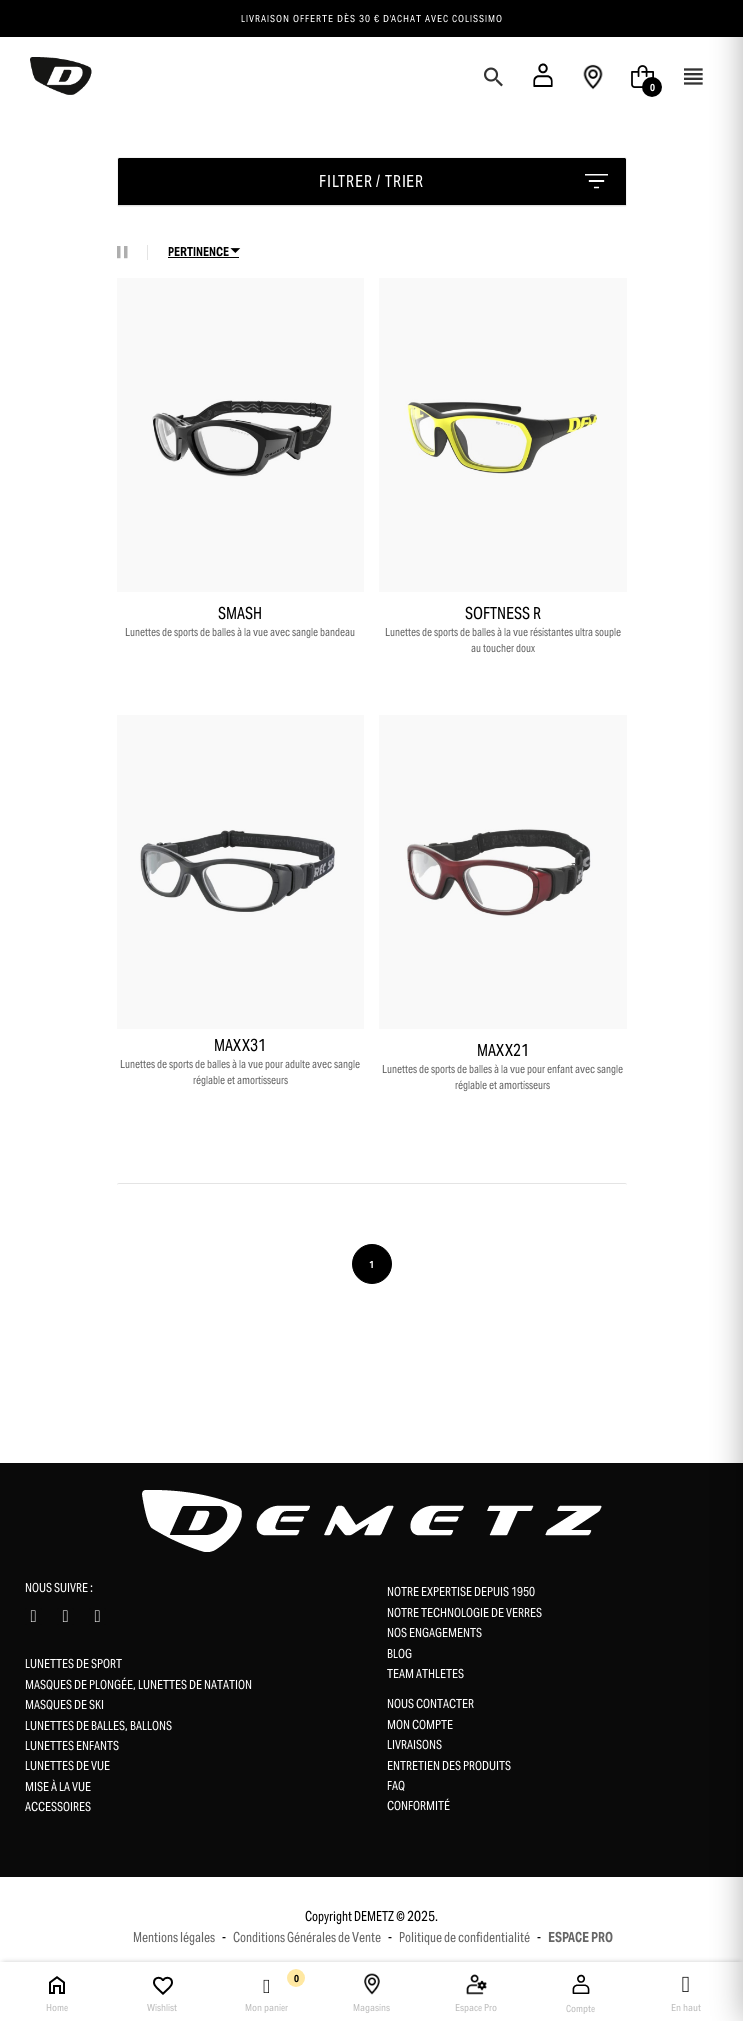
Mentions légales (174, 1937)
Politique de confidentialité (464, 1937)
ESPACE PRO (580, 1937)
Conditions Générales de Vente (307, 1937)
